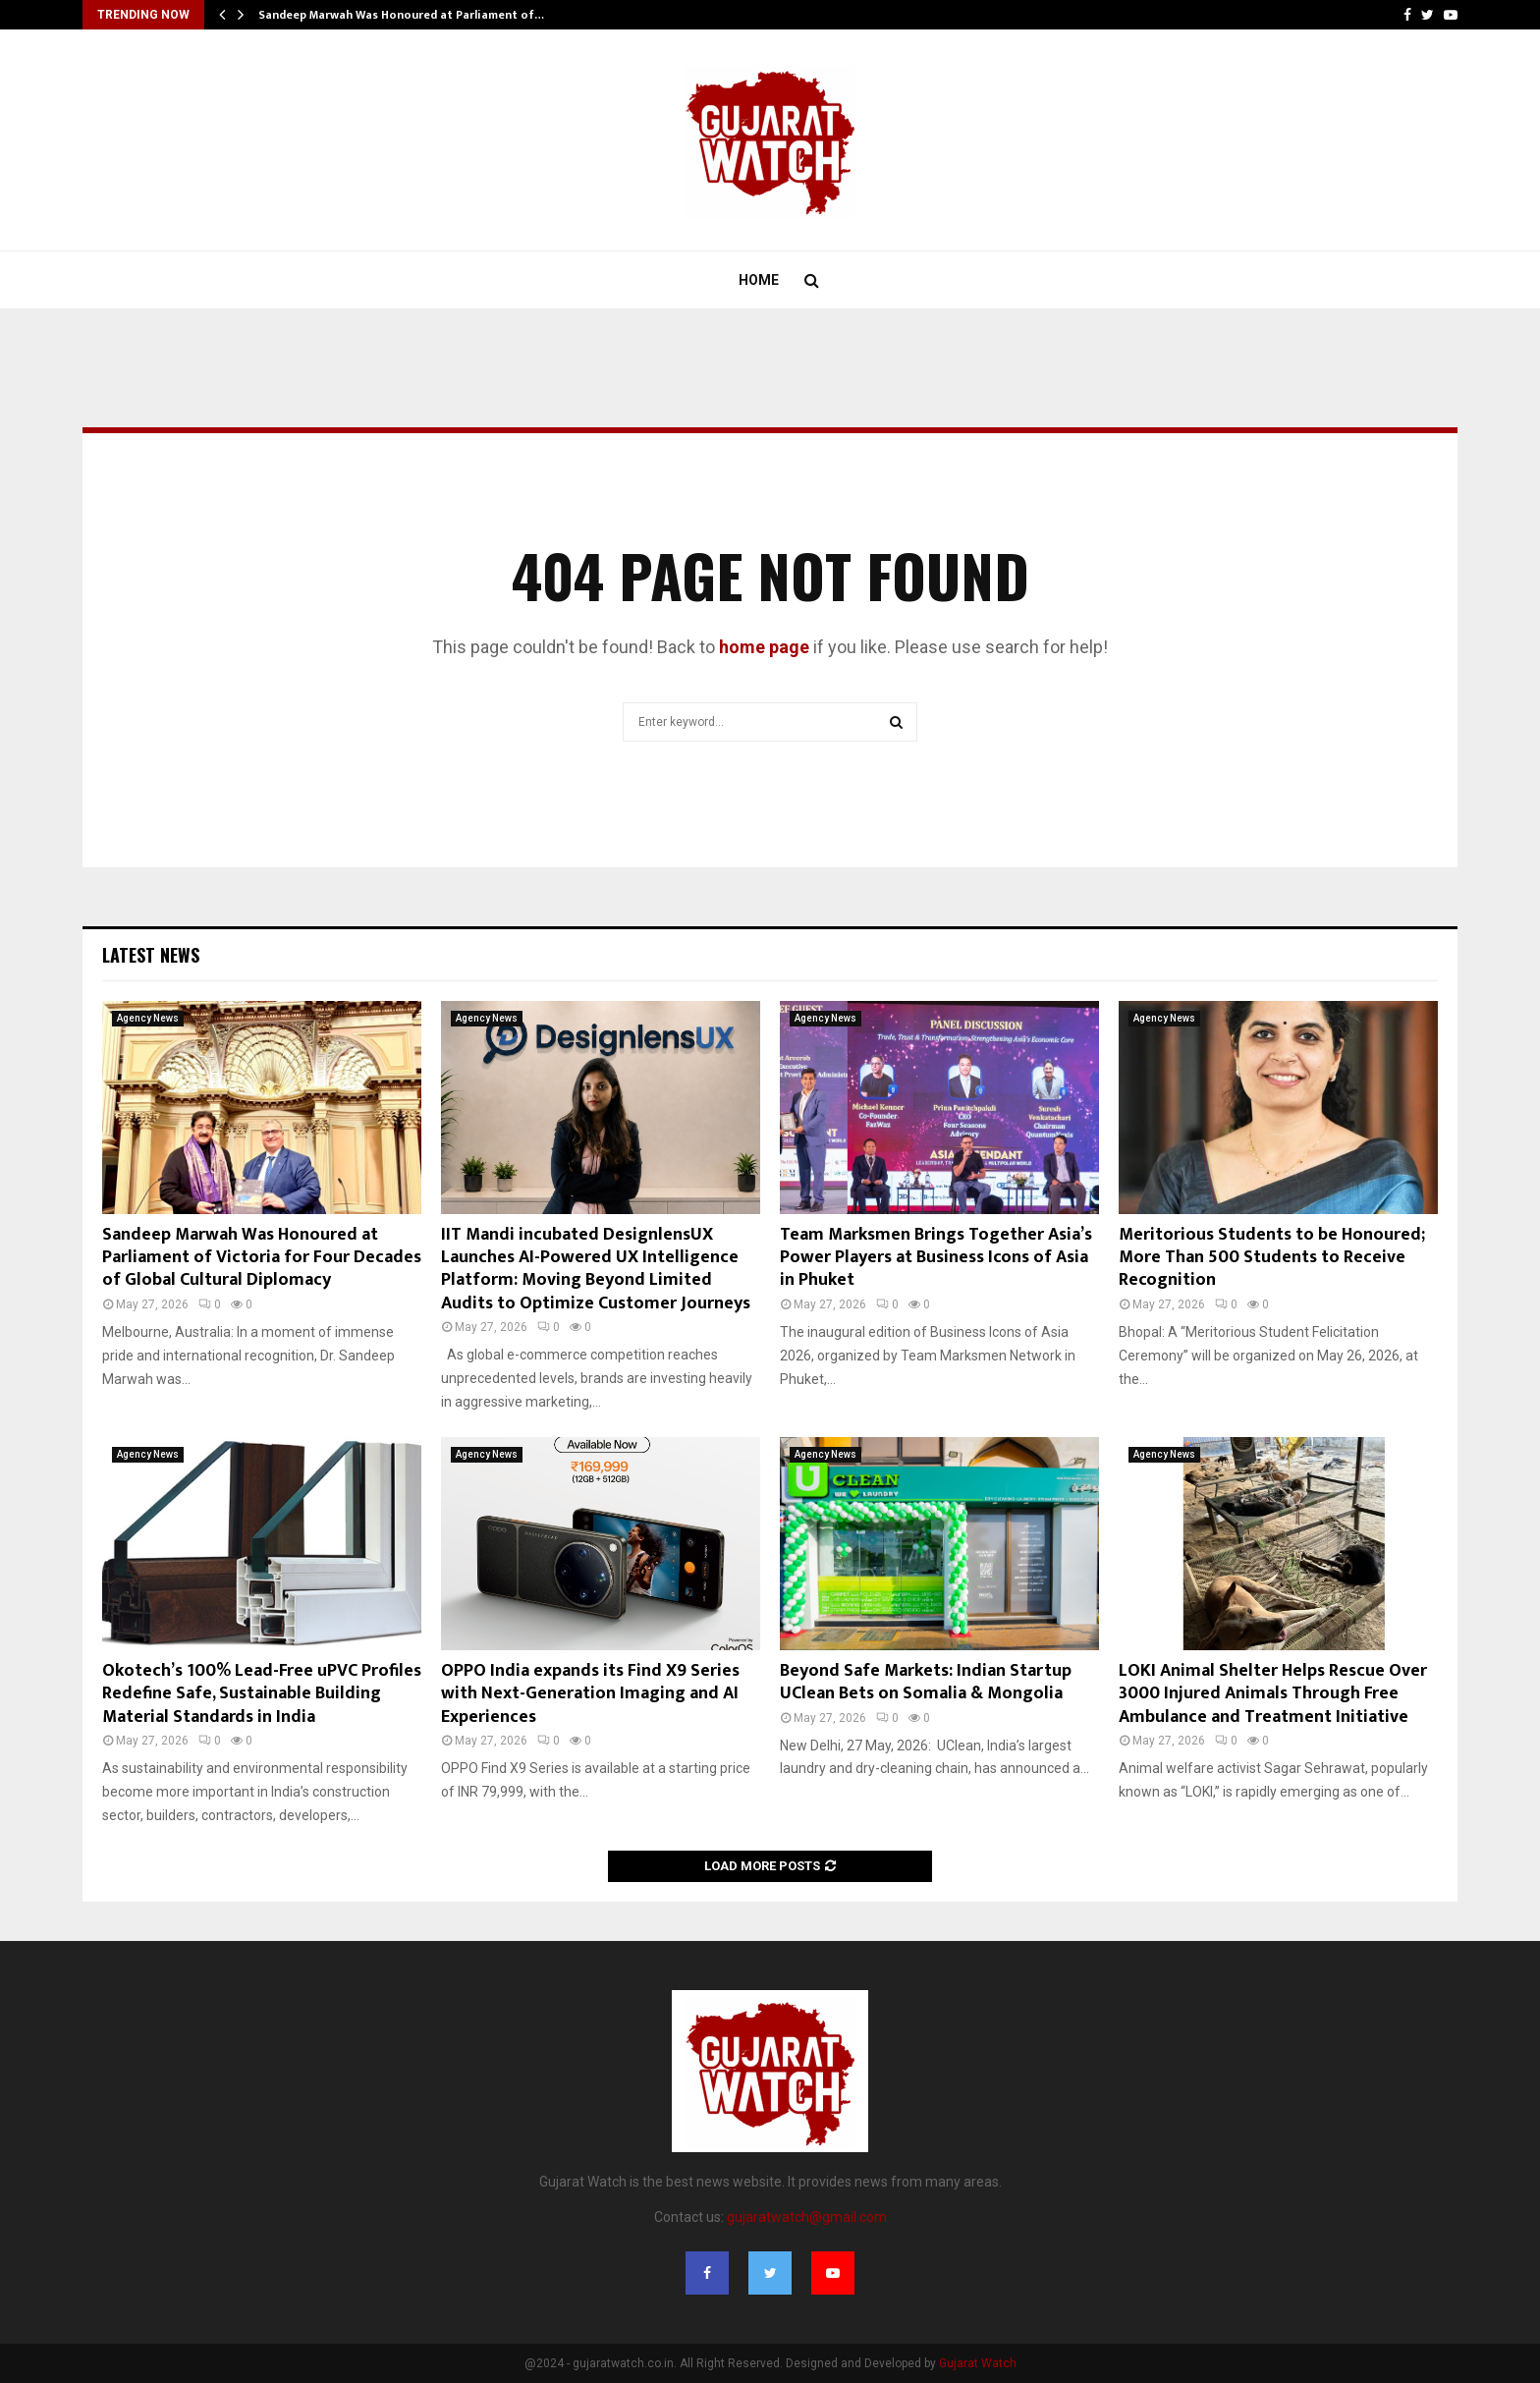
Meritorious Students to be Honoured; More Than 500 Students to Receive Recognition (1272, 1258)
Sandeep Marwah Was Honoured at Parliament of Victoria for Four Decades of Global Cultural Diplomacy (261, 1258)
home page (764, 647)
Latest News (150, 955)
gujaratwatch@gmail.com (807, 2217)
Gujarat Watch (978, 2363)
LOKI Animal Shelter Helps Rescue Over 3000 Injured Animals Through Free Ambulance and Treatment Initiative (1273, 1694)
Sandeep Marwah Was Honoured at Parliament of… (401, 15)
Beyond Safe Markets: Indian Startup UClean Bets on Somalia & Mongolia (926, 1682)
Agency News (148, 1018)
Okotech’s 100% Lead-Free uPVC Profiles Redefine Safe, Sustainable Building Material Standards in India (261, 1694)
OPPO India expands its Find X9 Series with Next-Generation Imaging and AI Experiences (590, 1694)
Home (759, 280)
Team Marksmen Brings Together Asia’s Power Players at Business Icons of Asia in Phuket (936, 1258)
